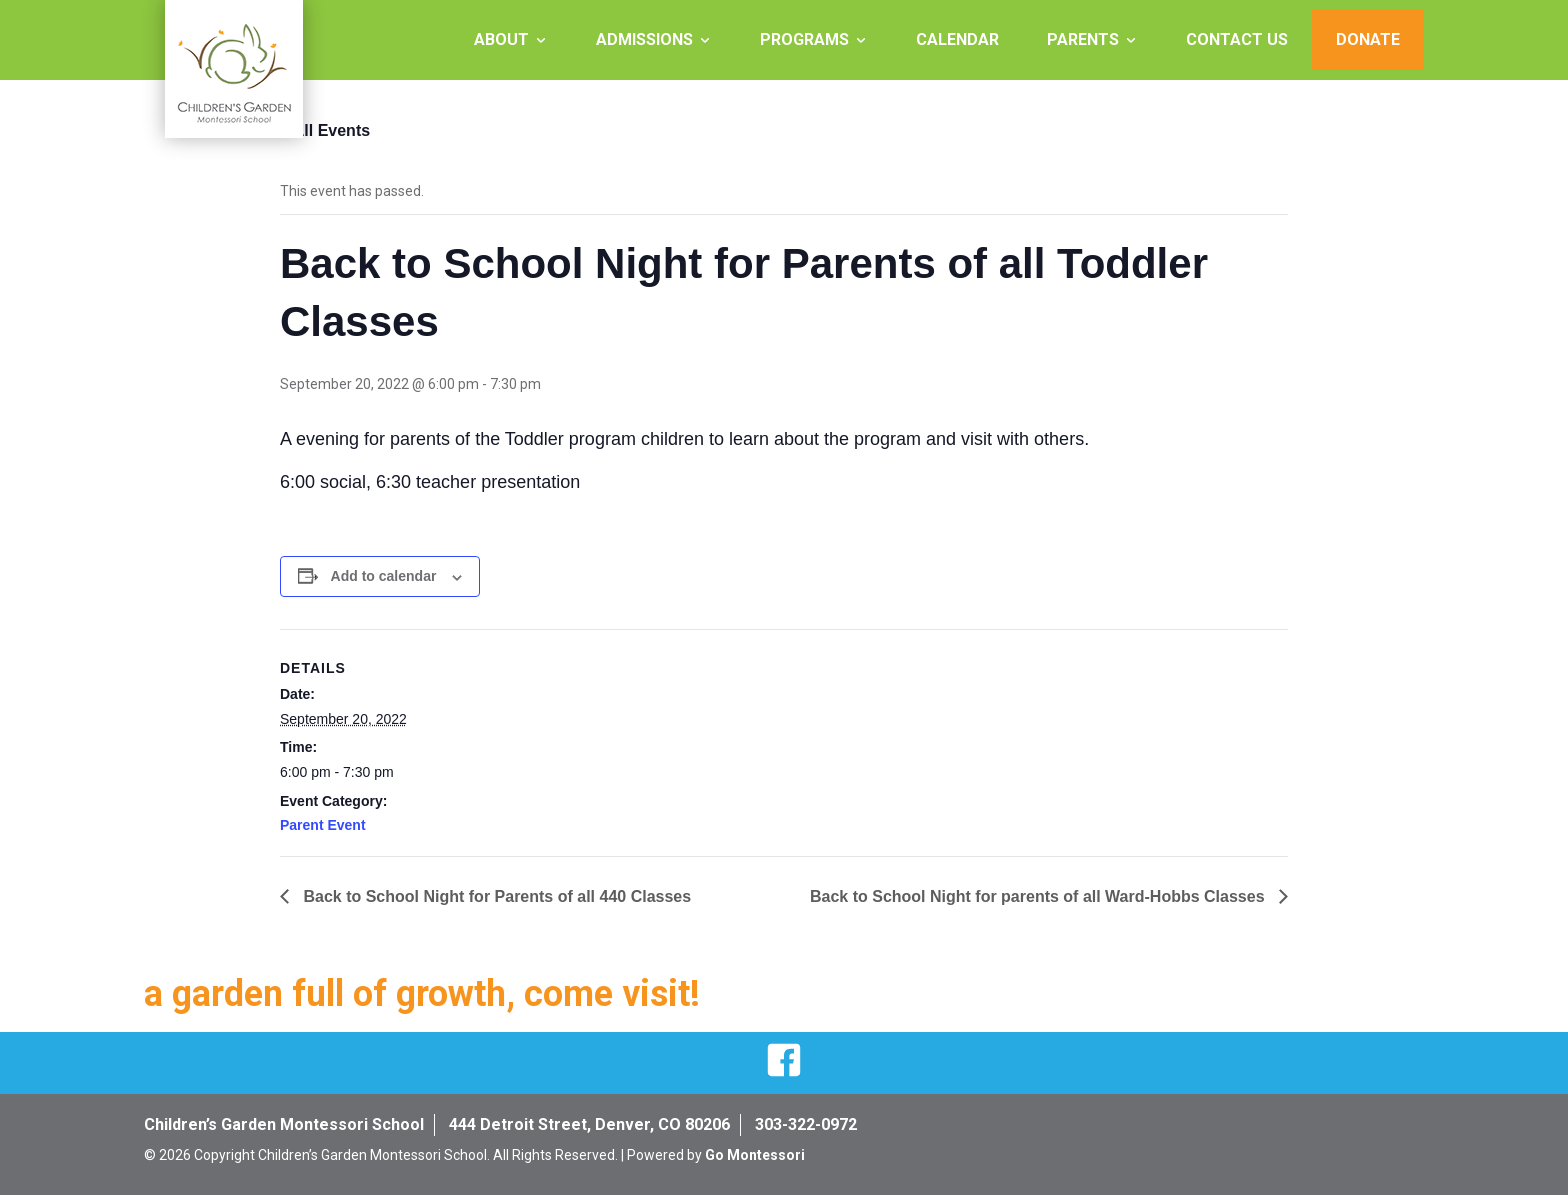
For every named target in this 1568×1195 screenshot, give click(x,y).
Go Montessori (755, 1155)
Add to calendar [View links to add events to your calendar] (384, 576)
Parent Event (323, 825)
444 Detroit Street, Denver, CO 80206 (589, 1124)
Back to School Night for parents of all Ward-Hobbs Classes (1039, 896)
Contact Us (1237, 39)
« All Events (325, 130)
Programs (804, 39)
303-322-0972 (806, 1124)
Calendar (957, 39)
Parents (1083, 39)
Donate (1368, 39)
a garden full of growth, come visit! (422, 994)
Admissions (644, 39)
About (501, 39)
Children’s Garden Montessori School (284, 1124)
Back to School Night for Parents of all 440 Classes (495, 896)
